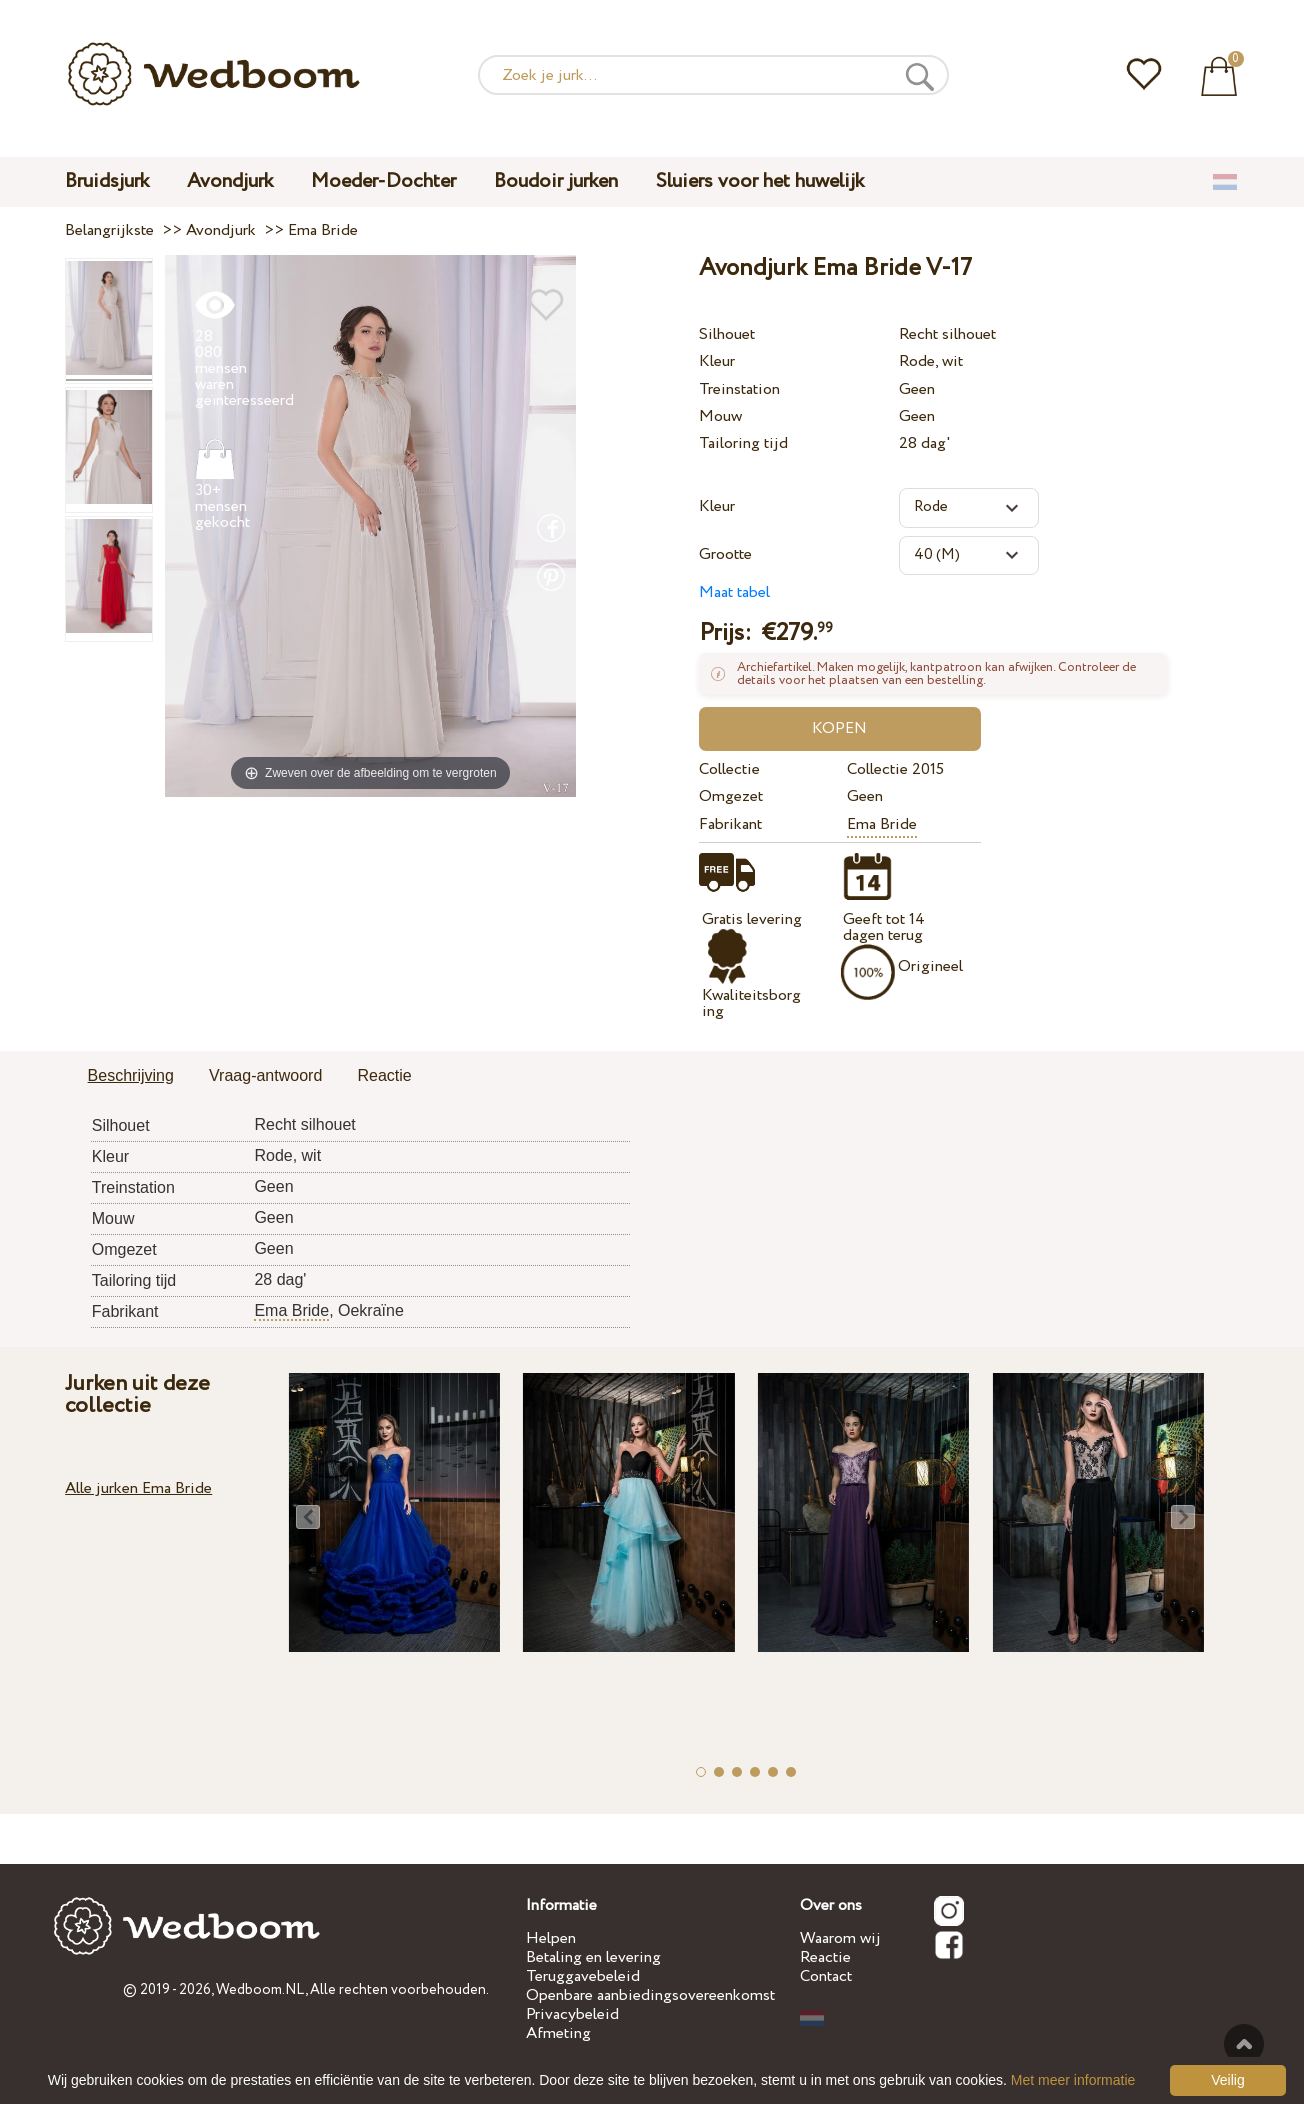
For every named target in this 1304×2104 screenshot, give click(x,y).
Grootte (725, 554)
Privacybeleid (572, 2014)
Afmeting (558, 2033)
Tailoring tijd (743, 443)
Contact (826, 1976)
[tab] (131, 1077)
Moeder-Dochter (383, 181)
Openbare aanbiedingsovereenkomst (650, 1995)
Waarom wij (840, 1938)
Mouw (720, 416)
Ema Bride (882, 824)
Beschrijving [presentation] (131, 1075)
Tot (1244, 2044)
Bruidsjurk (107, 181)
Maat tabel (734, 592)
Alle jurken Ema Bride (138, 1488)
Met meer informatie (1073, 2080)
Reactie (825, 1957)
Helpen (551, 1938)
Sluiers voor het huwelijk (760, 181)
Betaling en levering (593, 1957)
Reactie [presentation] (384, 1075)
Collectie (729, 769)
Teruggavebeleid (583, 1976)
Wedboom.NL (260, 1990)
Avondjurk (230, 181)
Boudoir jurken (556, 181)
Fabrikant (730, 824)
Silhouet (727, 334)
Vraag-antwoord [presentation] (265, 1075)
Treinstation (739, 389)
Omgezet (731, 796)
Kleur (717, 361)
